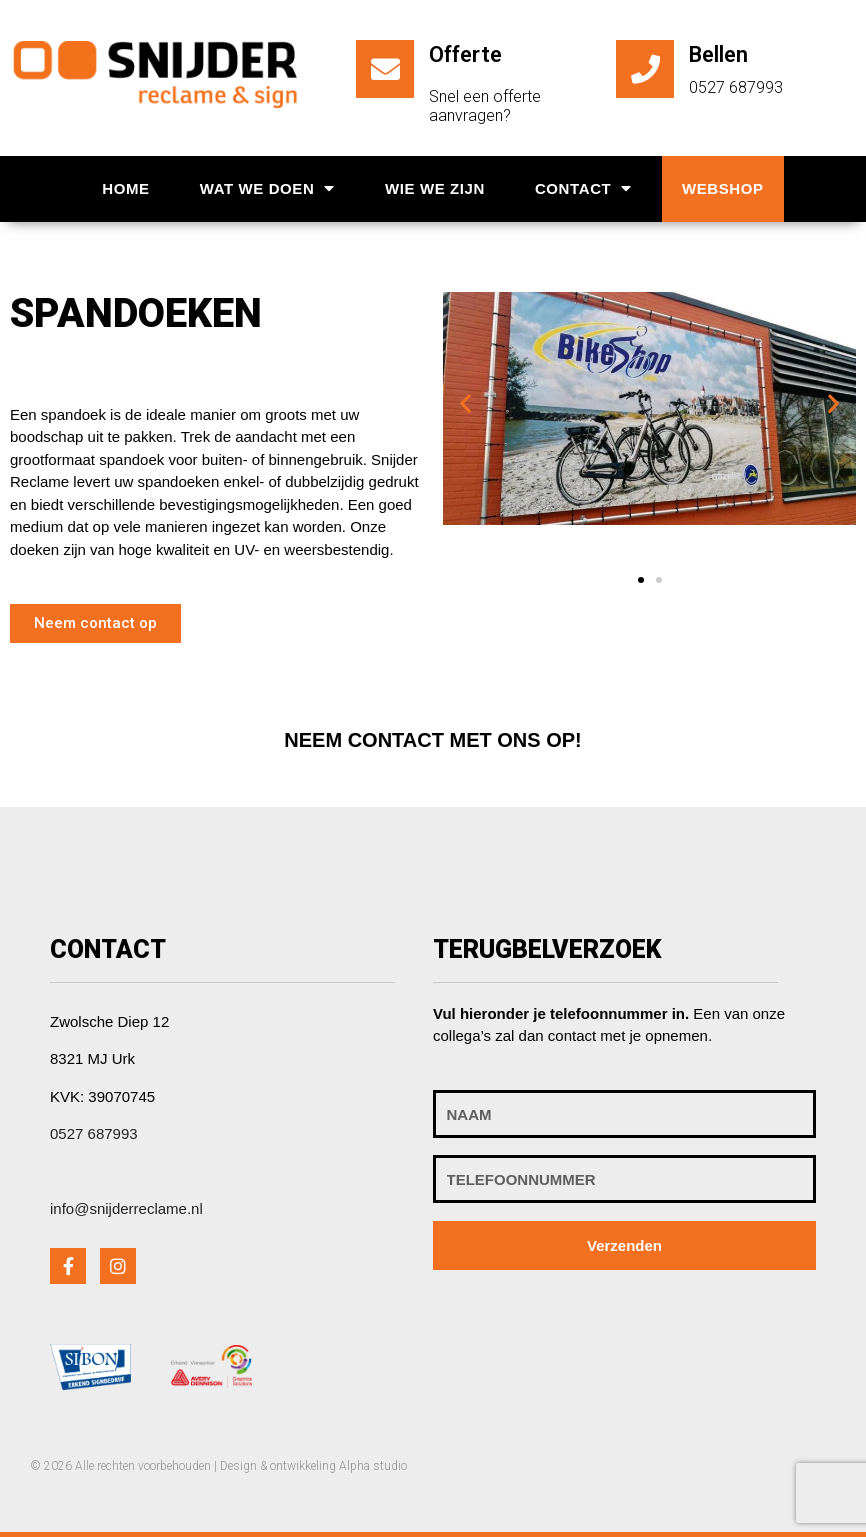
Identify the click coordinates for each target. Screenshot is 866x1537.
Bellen (718, 54)
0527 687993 (94, 1133)
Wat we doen (267, 188)
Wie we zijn (435, 188)
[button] (95, 623)
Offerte (465, 54)
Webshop (723, 188)
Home (125, 188)
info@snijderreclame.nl (126, 1208)
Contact (583, 188)
